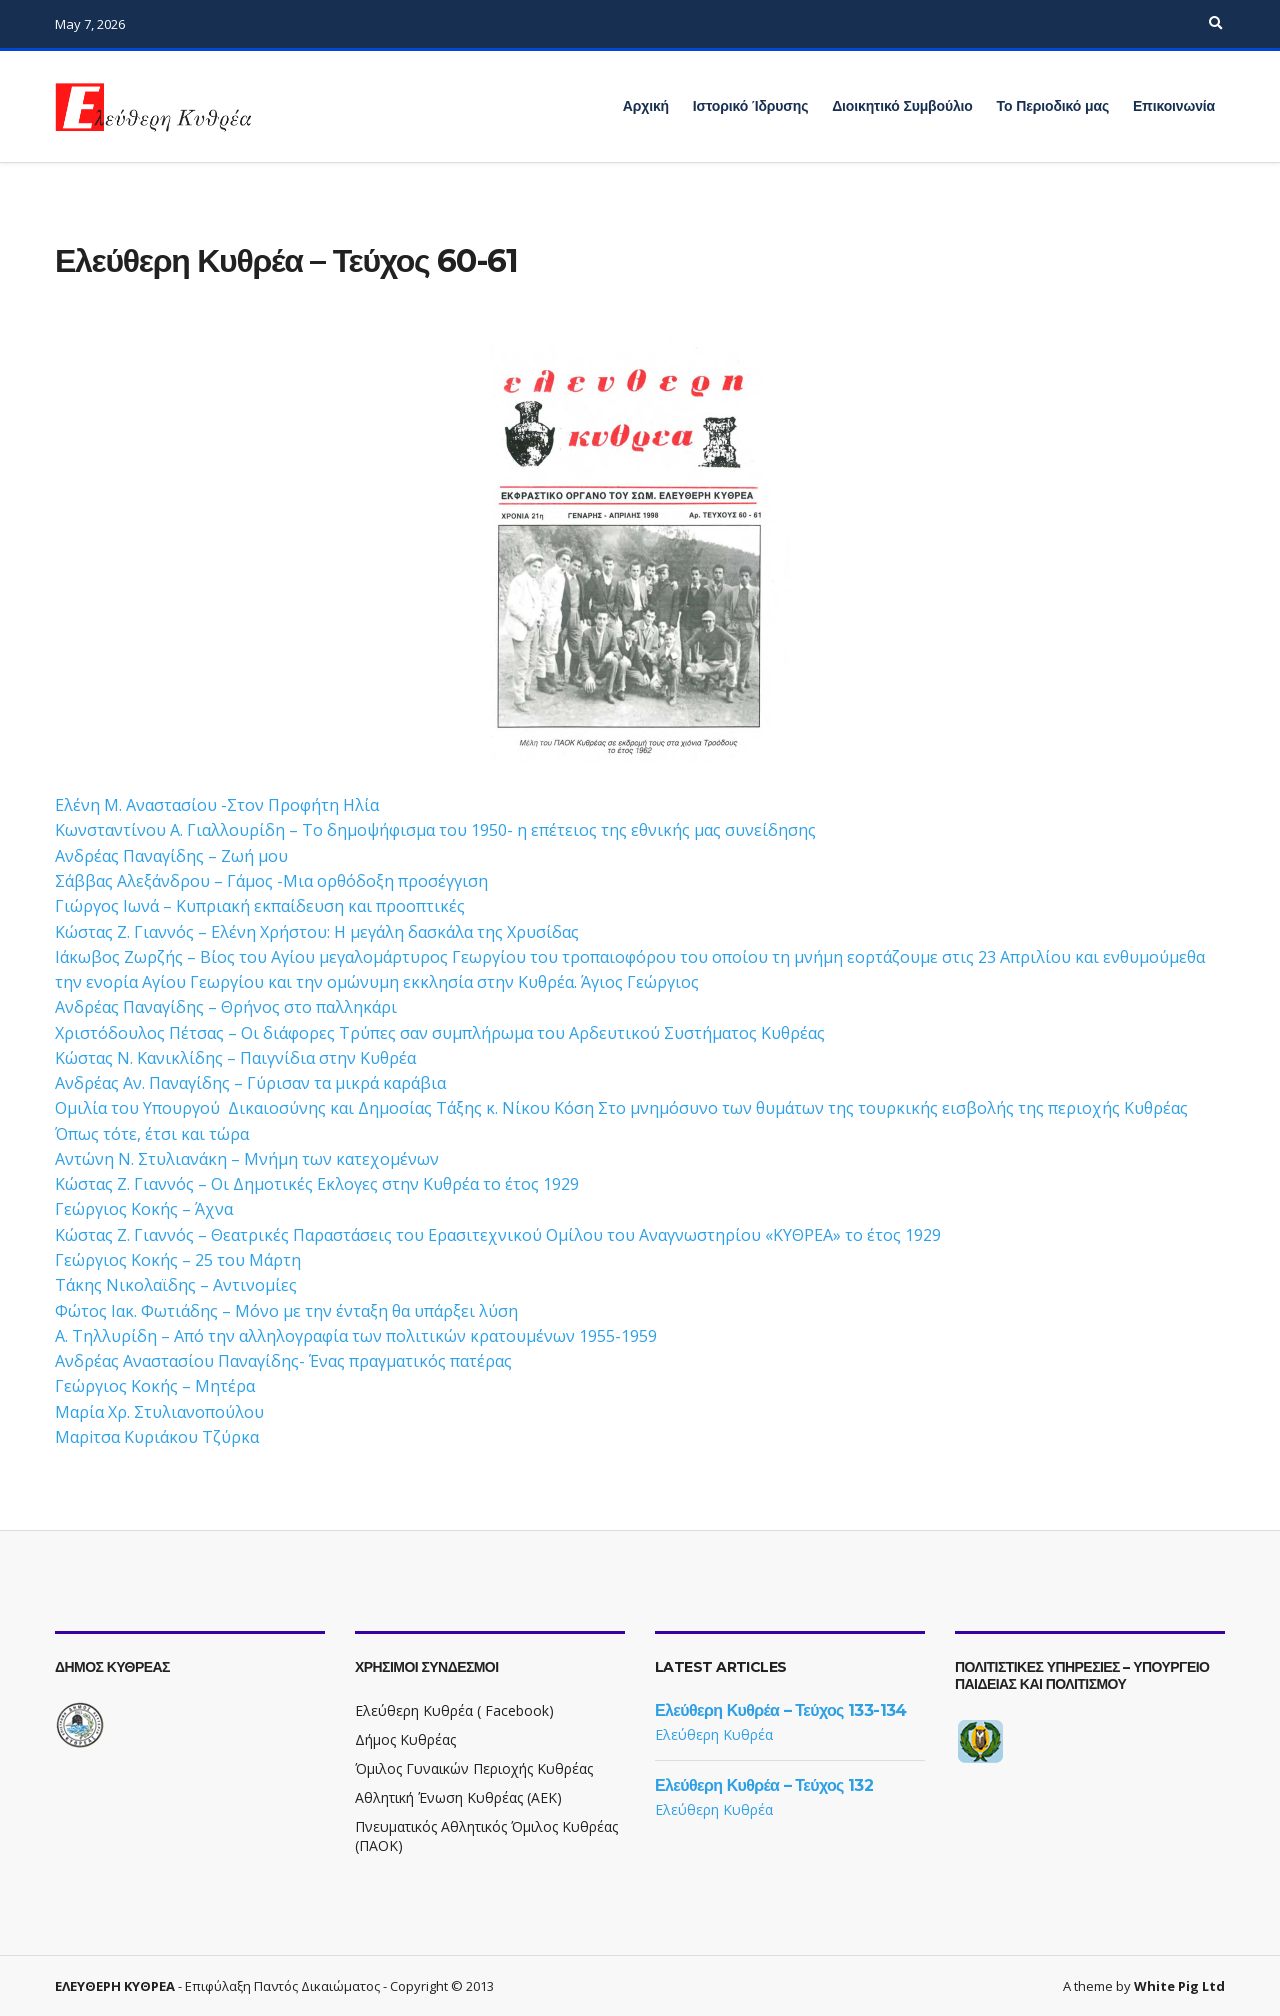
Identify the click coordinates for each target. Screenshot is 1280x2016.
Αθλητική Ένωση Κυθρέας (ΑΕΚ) (458, 1797)
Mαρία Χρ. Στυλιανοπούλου (159, 1412)
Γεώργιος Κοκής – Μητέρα (155, 1386)
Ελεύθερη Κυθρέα (714, 1734)
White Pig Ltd (1179, 1986)
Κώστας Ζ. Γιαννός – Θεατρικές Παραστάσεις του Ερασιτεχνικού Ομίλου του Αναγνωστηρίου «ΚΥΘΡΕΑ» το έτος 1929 (498, 1235)
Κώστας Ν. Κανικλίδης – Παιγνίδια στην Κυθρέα (235, 1058)
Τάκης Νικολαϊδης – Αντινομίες (176, 1285)
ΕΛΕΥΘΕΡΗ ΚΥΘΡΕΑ (115, 1986)
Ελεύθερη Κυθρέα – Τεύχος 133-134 (781, 1710)
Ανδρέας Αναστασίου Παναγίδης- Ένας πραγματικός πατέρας (283, 1361)
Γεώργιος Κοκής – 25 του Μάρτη (178, 1260)
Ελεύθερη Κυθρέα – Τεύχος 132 (764, 1785)
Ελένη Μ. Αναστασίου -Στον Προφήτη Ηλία (217, 805)
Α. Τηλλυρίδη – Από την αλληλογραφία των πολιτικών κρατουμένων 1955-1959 (356, 1336)
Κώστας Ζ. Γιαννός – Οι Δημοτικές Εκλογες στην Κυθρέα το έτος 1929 (317, 1184)
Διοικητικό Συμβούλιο (902, 106)
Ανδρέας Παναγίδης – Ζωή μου (171, 856)
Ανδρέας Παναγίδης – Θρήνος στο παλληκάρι (226, 1007)
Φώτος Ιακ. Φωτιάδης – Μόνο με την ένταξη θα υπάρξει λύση (286, 1311)
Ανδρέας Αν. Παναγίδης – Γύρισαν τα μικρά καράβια (250, 1083)
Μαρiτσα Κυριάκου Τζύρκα (157, 1437)
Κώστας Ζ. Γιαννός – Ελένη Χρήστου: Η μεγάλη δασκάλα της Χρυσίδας (317, 932)
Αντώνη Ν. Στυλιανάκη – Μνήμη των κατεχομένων (247, 1159)
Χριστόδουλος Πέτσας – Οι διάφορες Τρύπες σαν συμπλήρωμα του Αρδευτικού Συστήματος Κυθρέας (440, 1033)
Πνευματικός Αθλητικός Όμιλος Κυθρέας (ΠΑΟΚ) (486, 1836)
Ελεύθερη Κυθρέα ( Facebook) (454, 1710)
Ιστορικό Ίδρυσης (750, 106)
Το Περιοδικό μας (1053, 106)
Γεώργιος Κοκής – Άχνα (144, 1209)
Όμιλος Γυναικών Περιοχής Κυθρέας (474, 1768)
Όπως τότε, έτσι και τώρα (152, 1134)
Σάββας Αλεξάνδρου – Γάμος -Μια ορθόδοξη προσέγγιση (271, 881)
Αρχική (646, 106)
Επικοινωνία (1174, 106)
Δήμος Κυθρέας (405, 1739)
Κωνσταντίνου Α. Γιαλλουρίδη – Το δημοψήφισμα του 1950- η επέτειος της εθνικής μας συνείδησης (435, 830)
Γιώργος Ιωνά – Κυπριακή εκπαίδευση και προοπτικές (260, 906)
